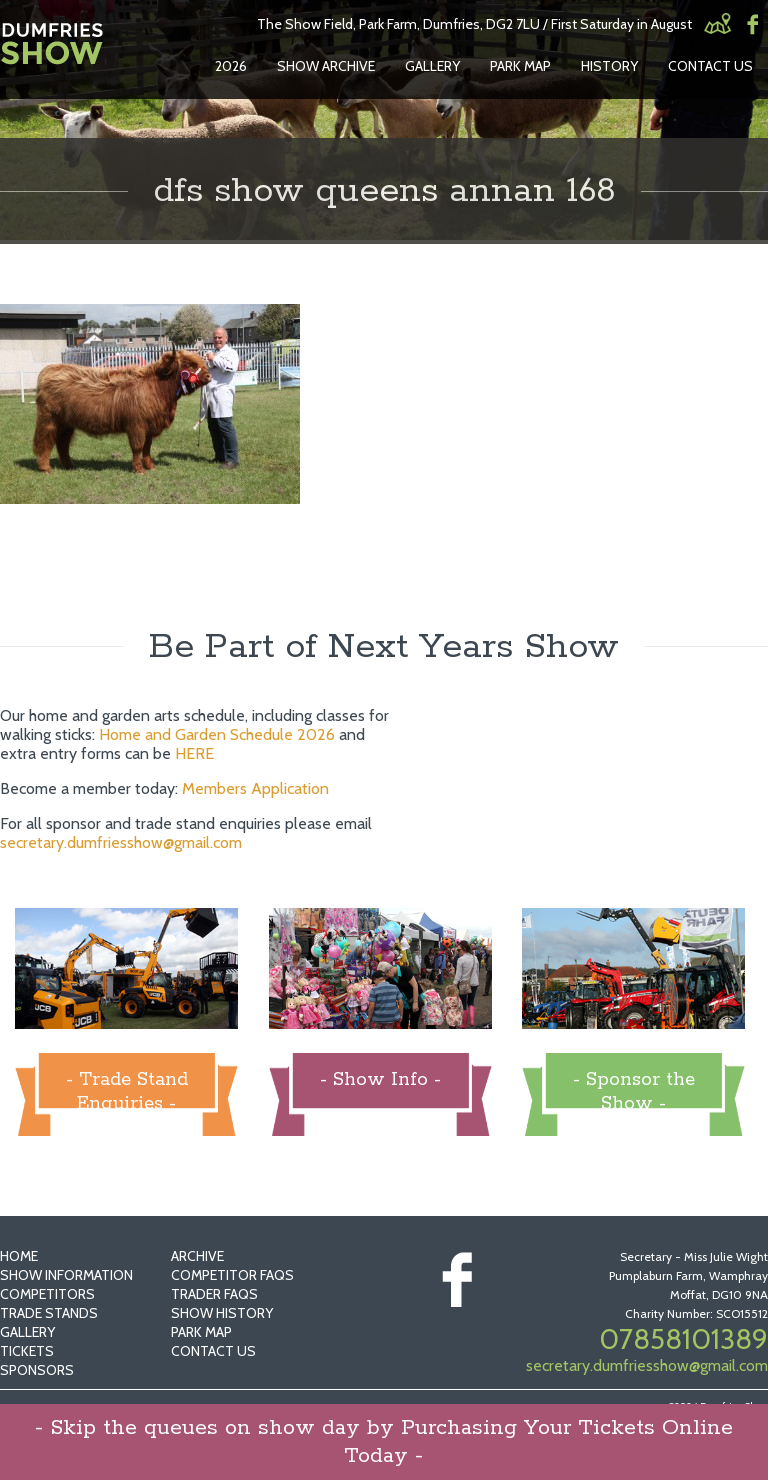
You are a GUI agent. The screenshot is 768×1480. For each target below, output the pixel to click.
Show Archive (326, 66)
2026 (231, 66)
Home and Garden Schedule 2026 (217, 734)
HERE (194, 753)
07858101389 (683, 1339)
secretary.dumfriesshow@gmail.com (121, 842)
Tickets (27, 1351)
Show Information (66, 1275)
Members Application (255, 788)
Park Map (520, 66)
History (609, 66)
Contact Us (710, 66)
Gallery (432, 66)
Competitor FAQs (232, 1275)
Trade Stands (49, 1313)
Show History (222, 1313)
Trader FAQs (214, 1294)
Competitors (47, 1294)
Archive (197, 1256)
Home (19, 1256)
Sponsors (37, 1370)
